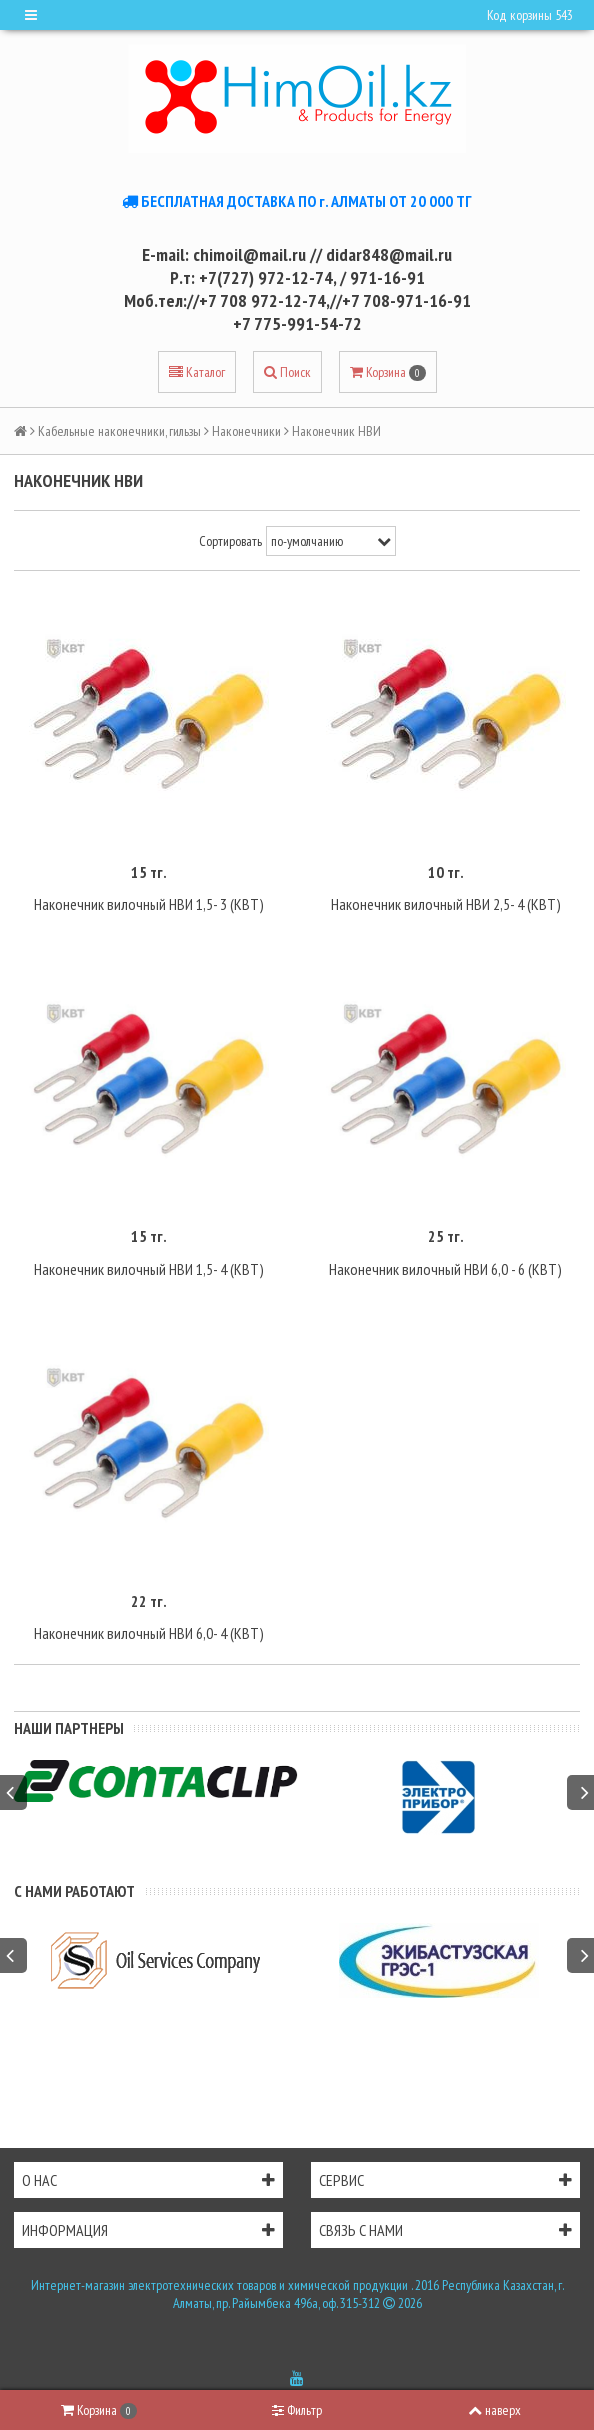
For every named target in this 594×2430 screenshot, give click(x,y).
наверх (494, 2410)
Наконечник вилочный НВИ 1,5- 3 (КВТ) (149, 904)
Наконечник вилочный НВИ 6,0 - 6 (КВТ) (445, 1269)
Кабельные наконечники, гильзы (119, 431)
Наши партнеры (69, 1728)
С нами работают (74, 1891)
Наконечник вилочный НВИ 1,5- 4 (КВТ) (149, 1269)
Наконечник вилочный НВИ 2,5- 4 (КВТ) (446, 904)
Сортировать (230, 541)
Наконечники (246, 431)
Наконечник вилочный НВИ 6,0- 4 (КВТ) (149, 1633)
